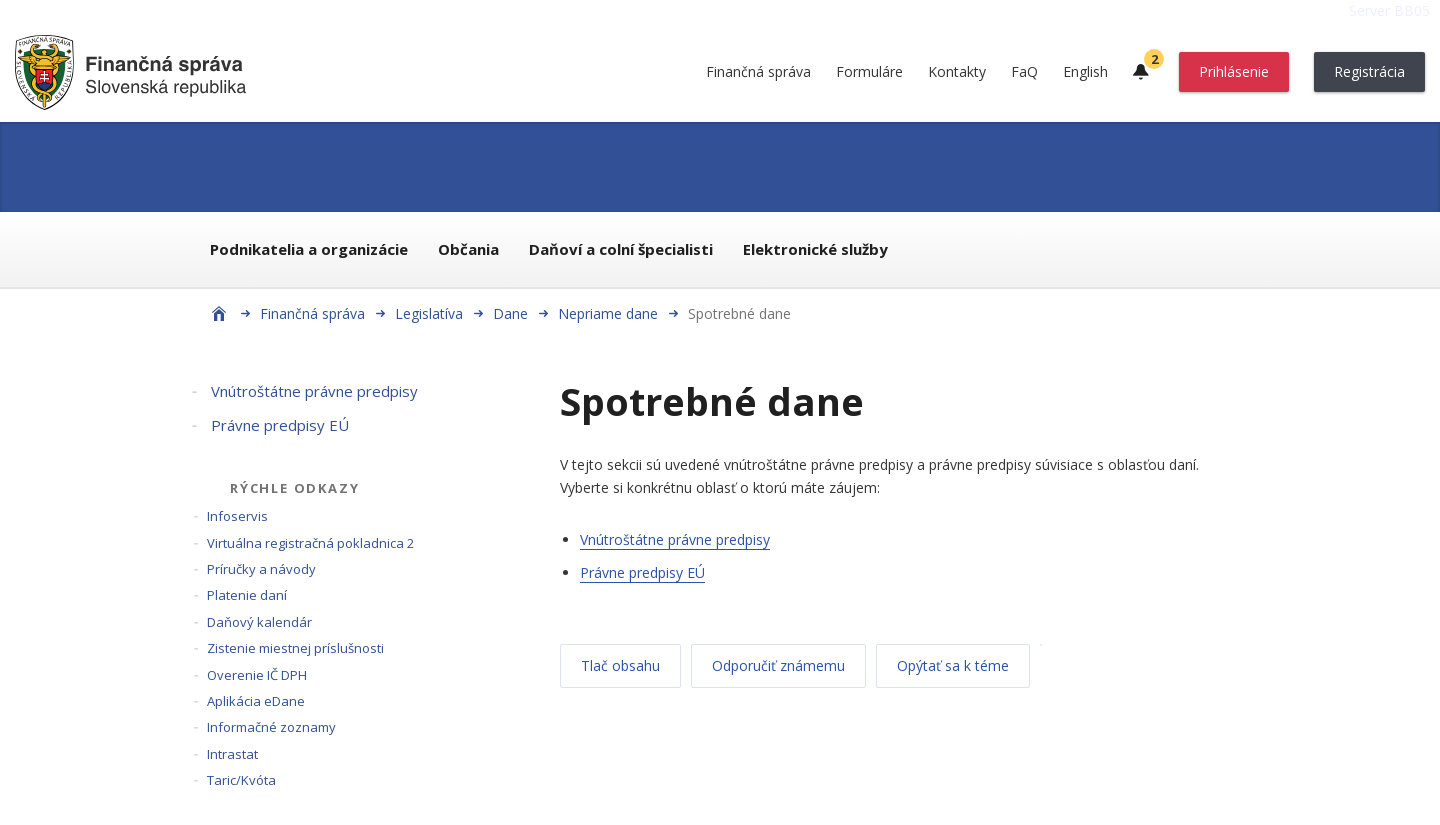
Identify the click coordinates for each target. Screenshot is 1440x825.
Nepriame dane (608, 313)
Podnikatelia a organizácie (309, 249)
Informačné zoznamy (271, 727)
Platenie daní (247, 595)
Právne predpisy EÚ (280, 425)
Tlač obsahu (620, 665)
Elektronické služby (815, 249)
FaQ (1024, 71)
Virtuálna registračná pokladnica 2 (310, 543)
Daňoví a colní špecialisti (621, 249)
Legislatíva (429, 313)
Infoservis (237, 516)
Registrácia (1369, 71)
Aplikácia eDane (256, 701)
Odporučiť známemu (778, 665)
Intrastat (232, 754)
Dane (510, 313)
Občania (468, 249)
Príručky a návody (261, 569)
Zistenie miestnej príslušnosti (295, 648)
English (1085, 71)
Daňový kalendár (259, 622)
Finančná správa (758, 71)
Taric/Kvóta (241, 780)
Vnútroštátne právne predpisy (314, 391)
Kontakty (957, 71)
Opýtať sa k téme (953, 665)
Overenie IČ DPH (257, 675)
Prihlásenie (1234, 71)
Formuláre (869, 71)
